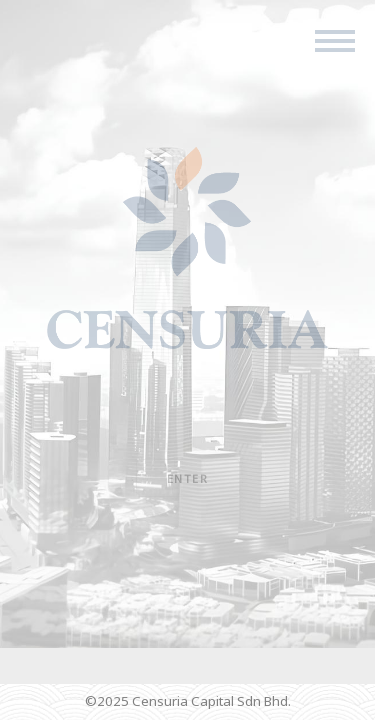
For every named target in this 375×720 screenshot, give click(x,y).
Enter (188, 478)
